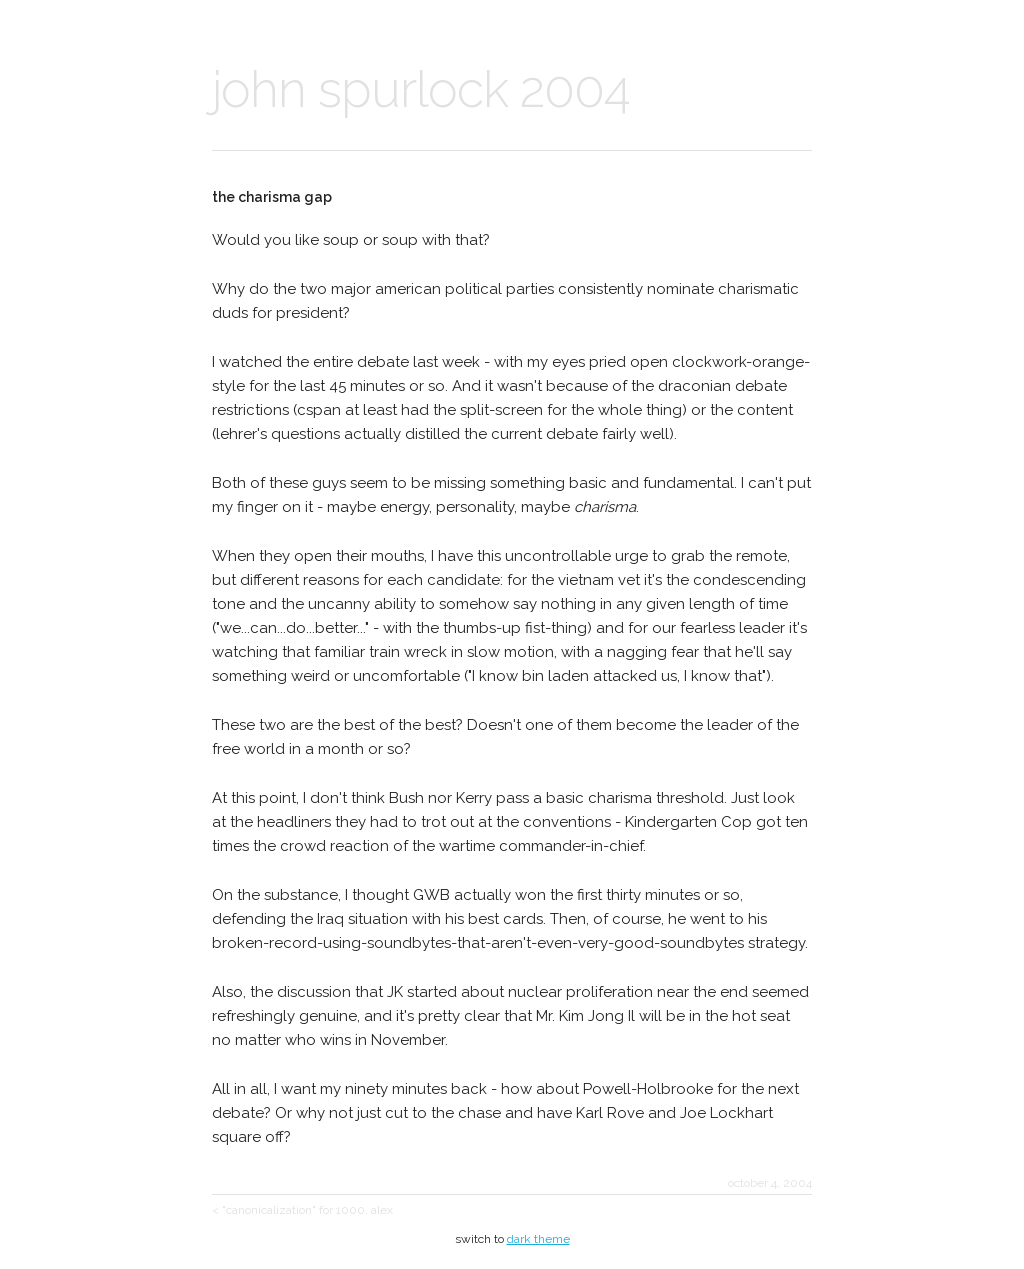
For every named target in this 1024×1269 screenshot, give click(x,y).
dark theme (538, 1239)
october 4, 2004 (770, 1183)
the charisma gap (272, 197)
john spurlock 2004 (421, 89)
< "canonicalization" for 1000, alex (302, 1210)
